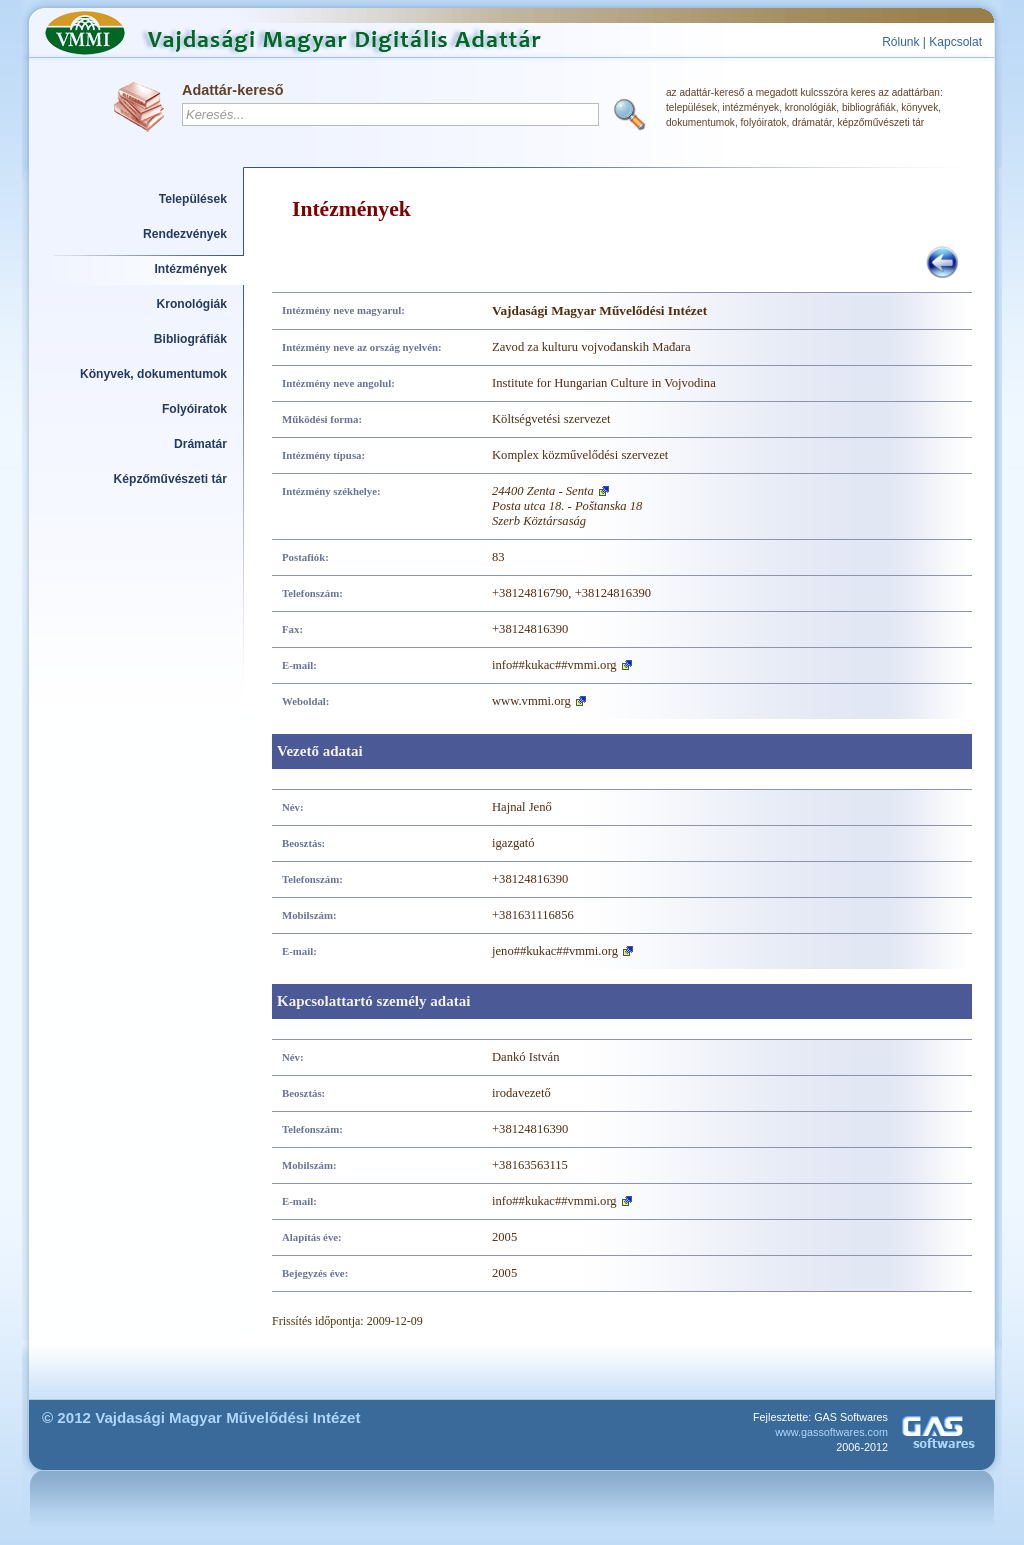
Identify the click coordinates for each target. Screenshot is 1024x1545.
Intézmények (191, 269)
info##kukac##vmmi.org (554, 665)
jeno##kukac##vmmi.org (555, 951)
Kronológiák (192, 304)
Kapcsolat (955, 42)
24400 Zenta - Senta (543, 491)
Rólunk (900, 42)
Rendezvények (185, 234)
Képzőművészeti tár (170, 479)
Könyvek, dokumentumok (153, 374)
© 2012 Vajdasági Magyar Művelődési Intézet (201, 1417)
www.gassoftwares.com (831, 1432)
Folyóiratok (194, 409)
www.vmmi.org (531, 701)
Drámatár (200, 444)
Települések (193, 199)
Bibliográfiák (190, 339)
